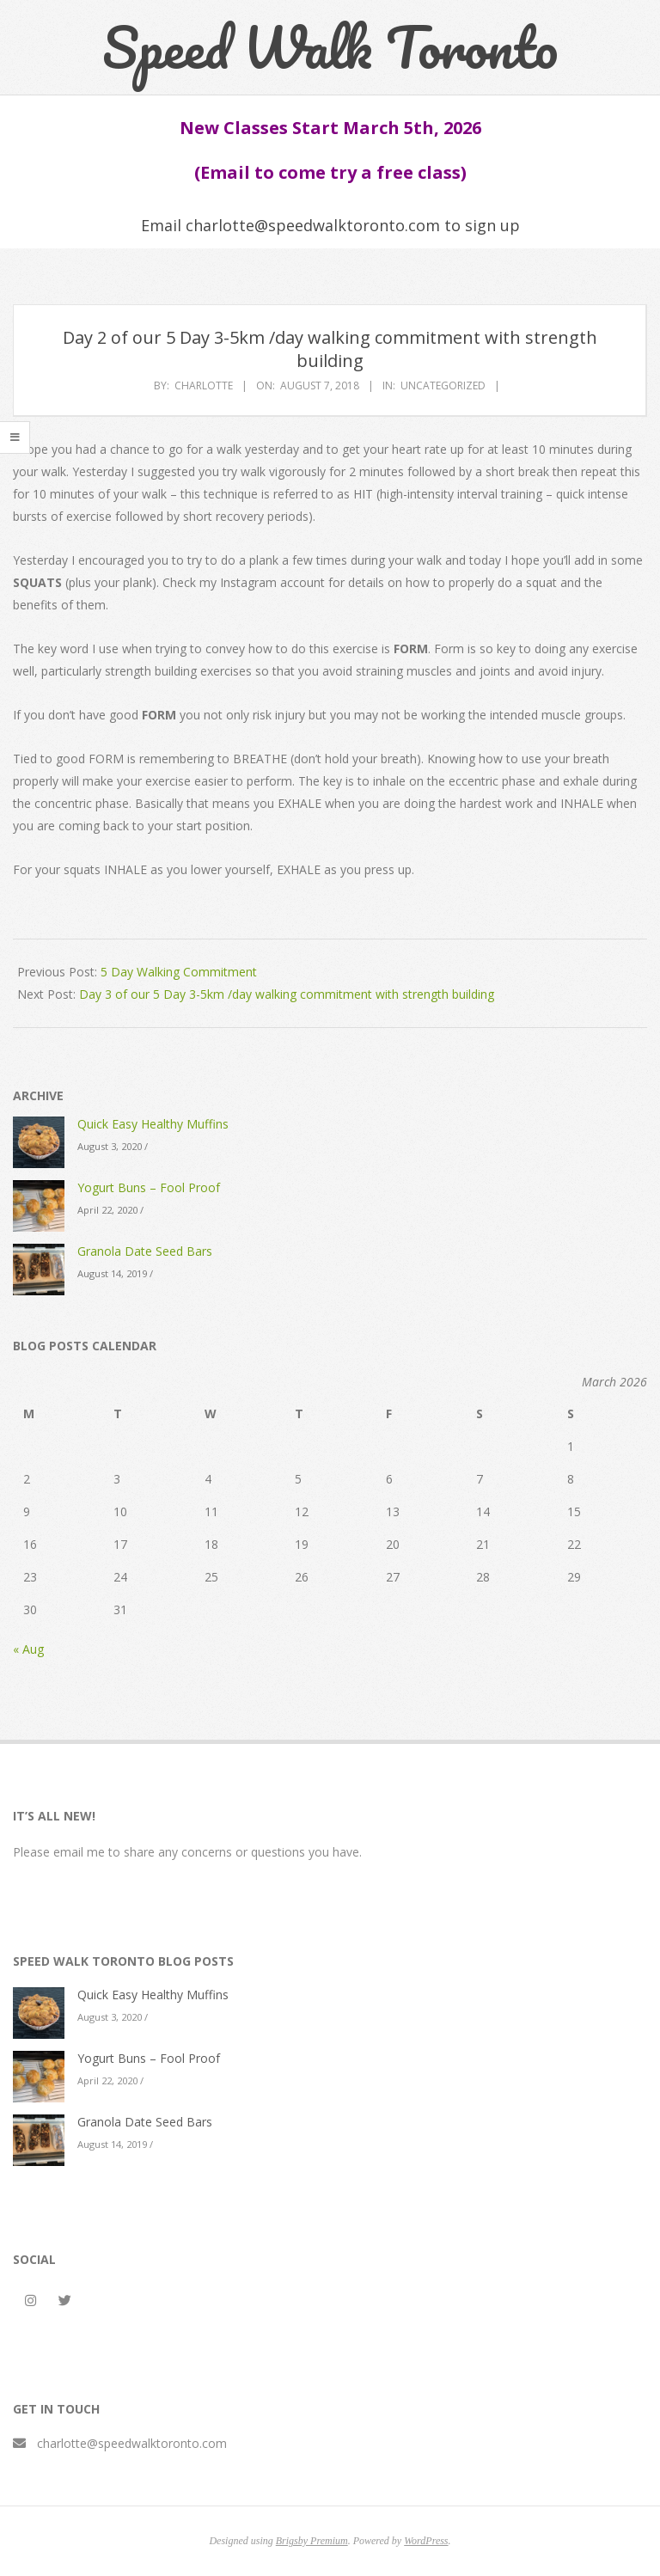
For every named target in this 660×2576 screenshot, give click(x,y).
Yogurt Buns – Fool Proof (148, 1187)
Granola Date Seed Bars (144, 1251)
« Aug (28, 1649)
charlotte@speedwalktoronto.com (132, 2443)
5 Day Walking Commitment (179, 972)
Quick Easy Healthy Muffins (153, 1124)
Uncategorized (443, 385)
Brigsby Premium (312, 2541)
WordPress (426, 2541)
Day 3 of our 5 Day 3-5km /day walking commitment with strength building (286, 994)
